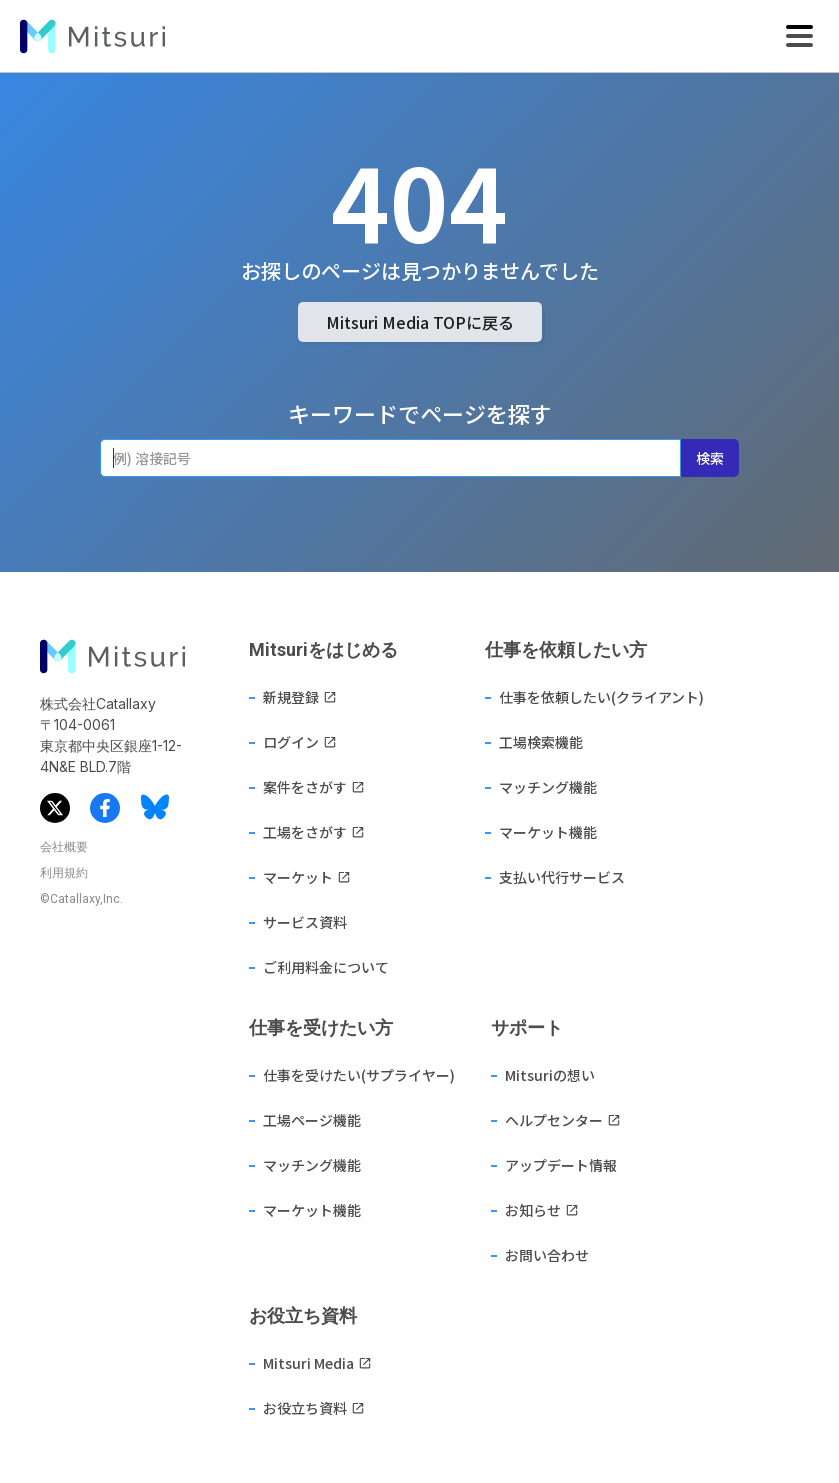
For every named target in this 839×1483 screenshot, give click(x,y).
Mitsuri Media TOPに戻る (420, 322)
